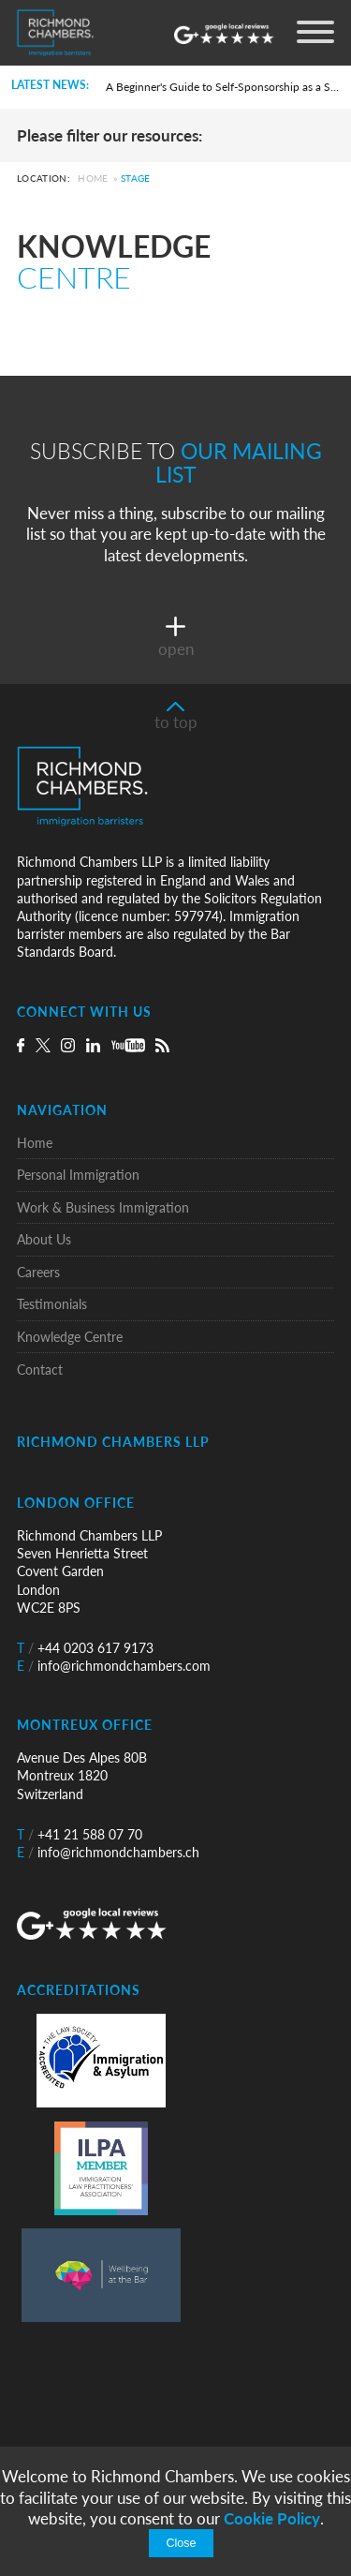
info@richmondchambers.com (114, 1666)
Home (93, 179)
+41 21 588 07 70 (79, 1834)
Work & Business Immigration (103, 1207)
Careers (38, 1272)
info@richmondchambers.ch (108, 1852)
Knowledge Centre (70, 1337)
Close (181, 2543)
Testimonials (52, 1304)
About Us (44, 1239)
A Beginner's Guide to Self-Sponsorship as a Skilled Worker (222, 87)
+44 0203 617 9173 (85, 1648)
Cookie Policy (272, 2518)
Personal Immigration (78, 1175)
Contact (40, 1369)
